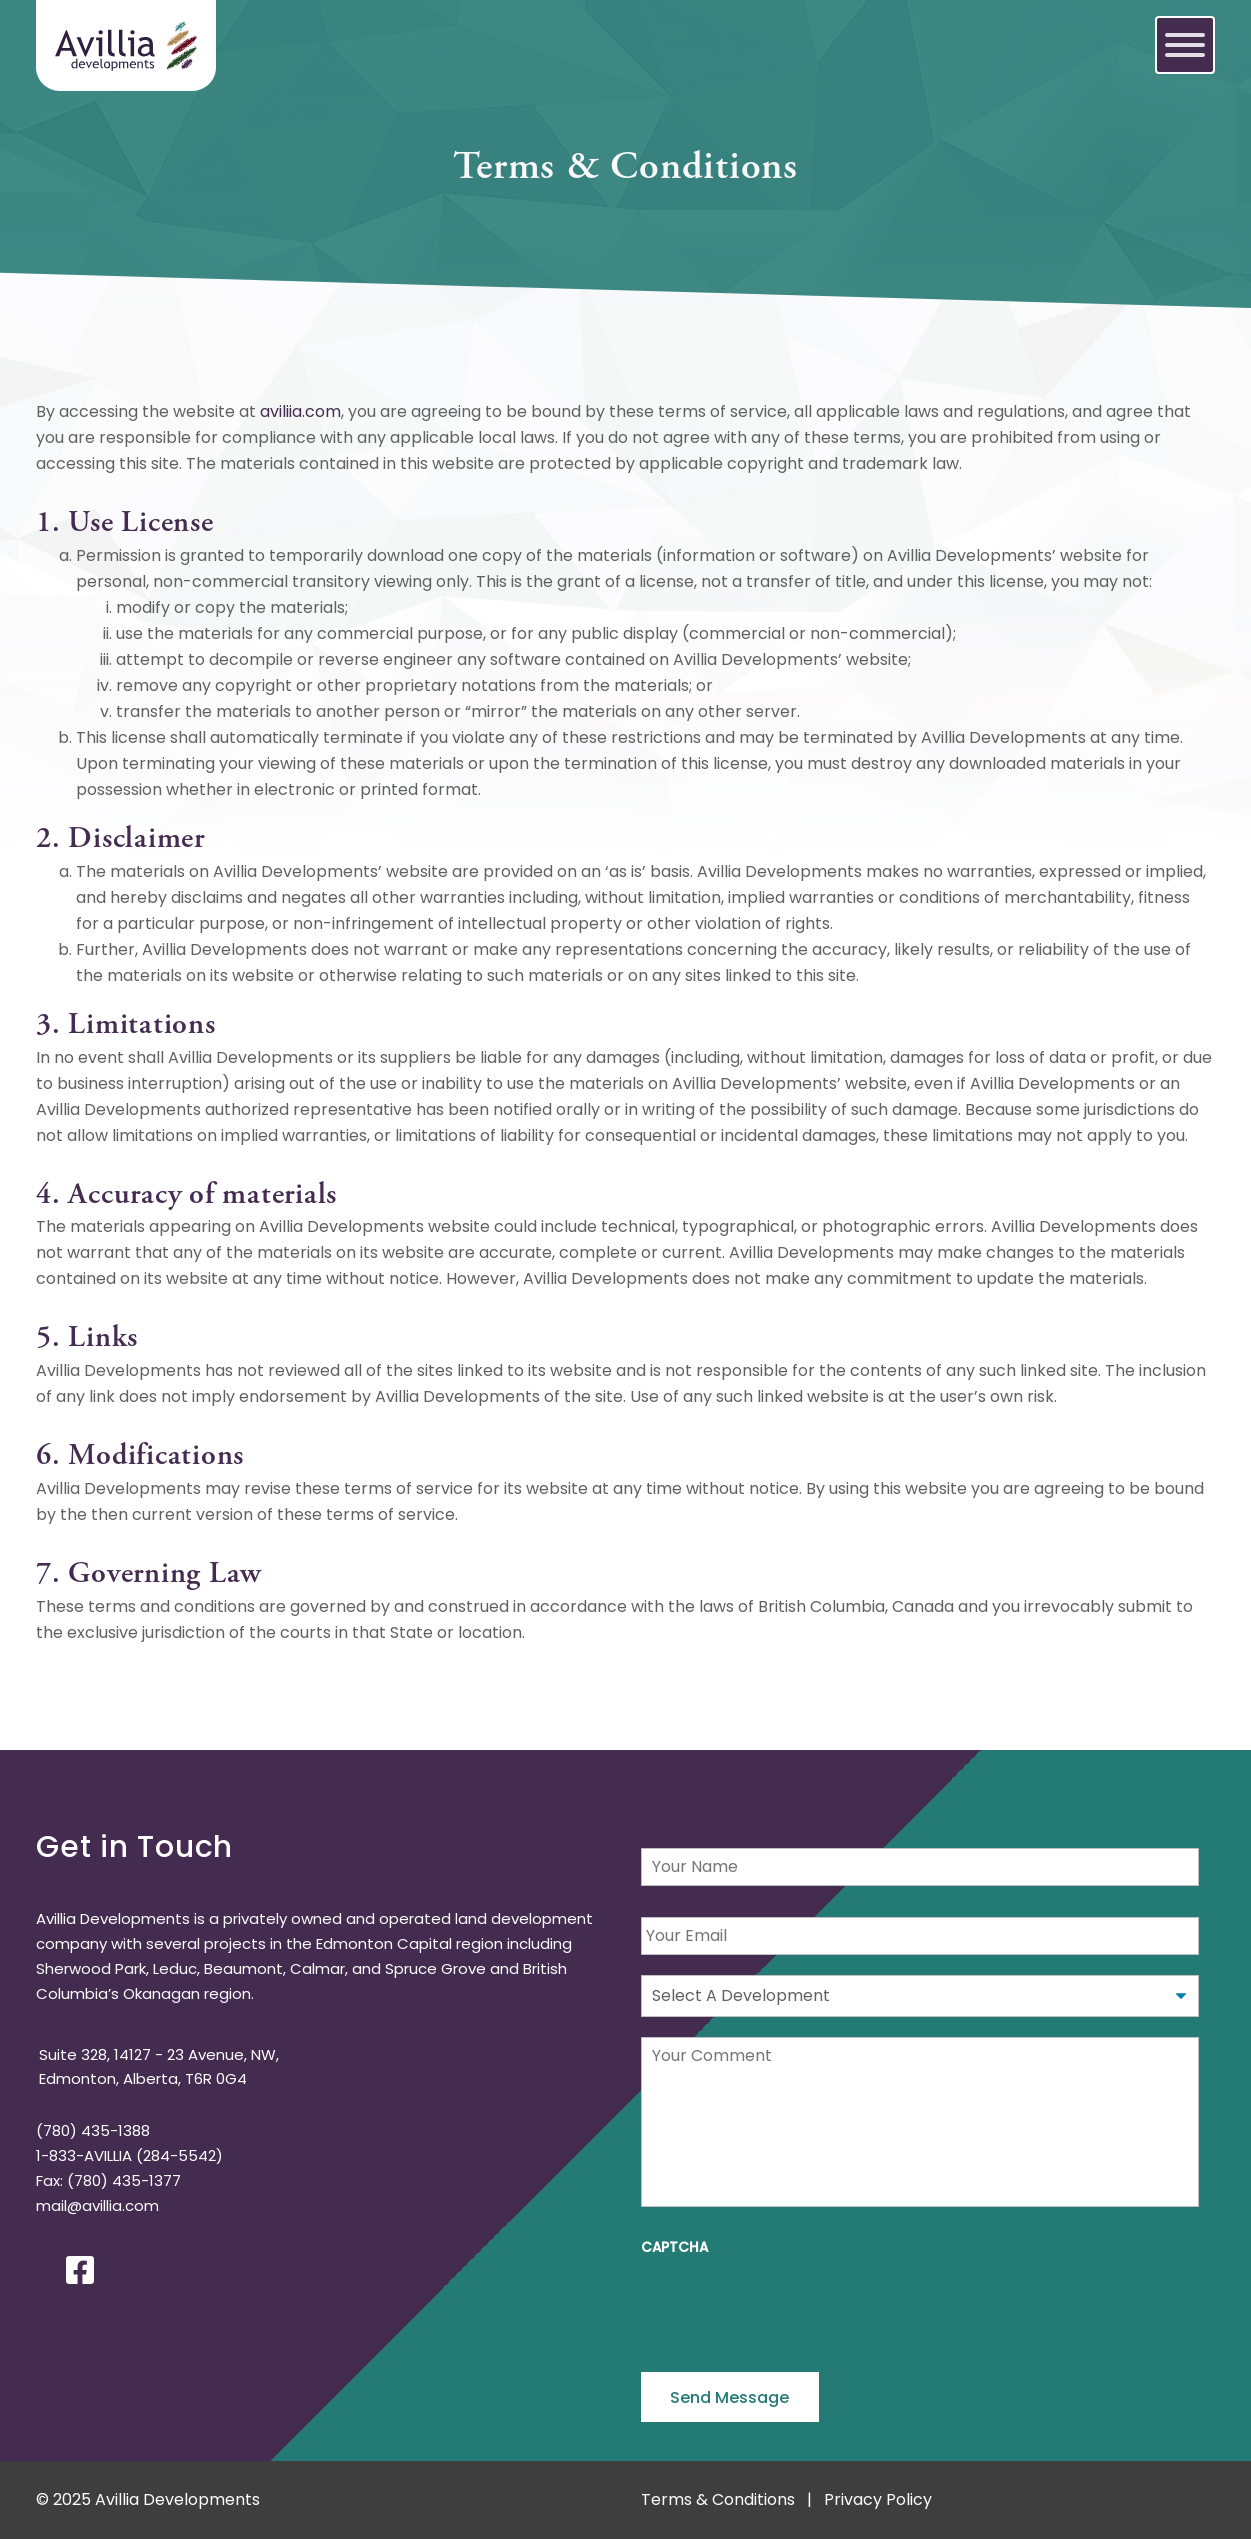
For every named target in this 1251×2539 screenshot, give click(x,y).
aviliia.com (300, 411)
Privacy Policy (878, 2499)
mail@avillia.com (97, 2205)
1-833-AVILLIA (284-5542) (129, 2155)
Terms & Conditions (718, 2499)
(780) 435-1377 (124, 2180)
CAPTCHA (674, 2248)
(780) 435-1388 (93, 2130)
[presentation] (793, 2307)
